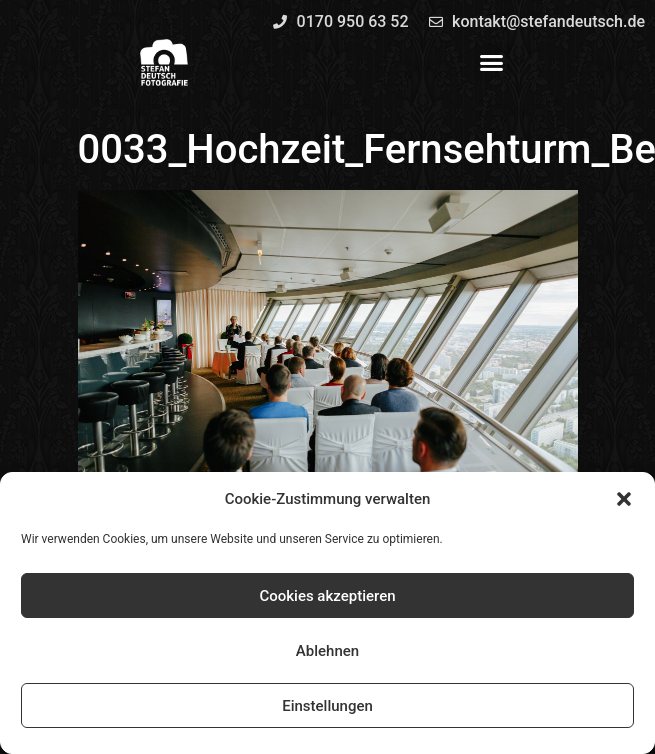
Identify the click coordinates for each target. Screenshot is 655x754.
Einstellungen (327, 706)
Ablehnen (327, 651)
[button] (624, 499)
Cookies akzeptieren (327, 596)
